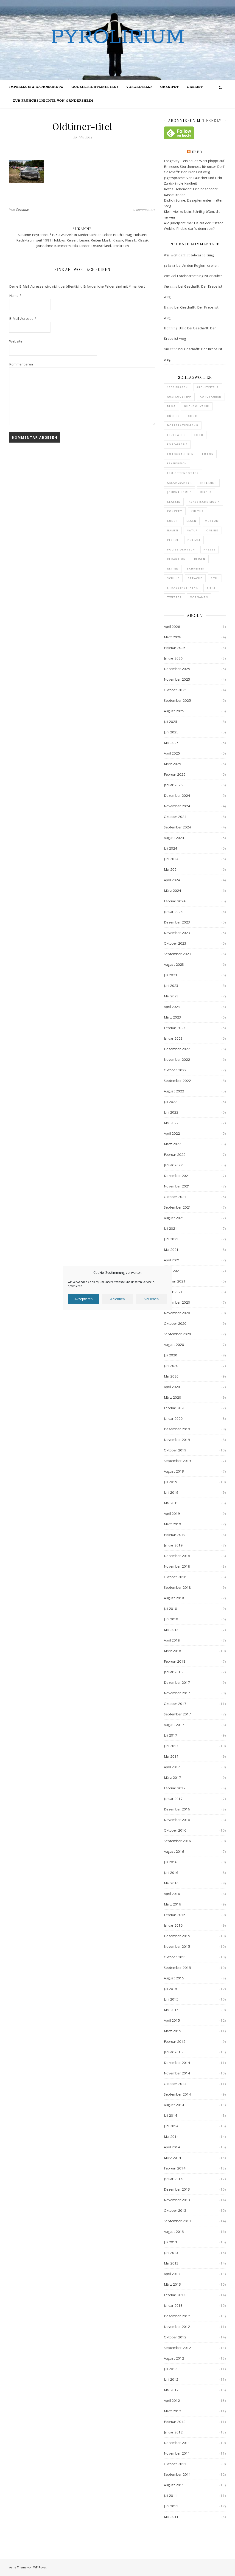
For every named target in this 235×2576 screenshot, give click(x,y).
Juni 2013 (171, 2252)
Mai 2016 (171, 1883)
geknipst (169, 87)
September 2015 (177, 1967)
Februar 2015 (174, 2041)
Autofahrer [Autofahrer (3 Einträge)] (210, 396)
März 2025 (172, 763)
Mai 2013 (171, 2263)
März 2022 (172, 1144)
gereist (195, 87)
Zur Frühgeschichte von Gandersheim (53, 101)
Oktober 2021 (175, 1196)
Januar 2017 (173, 1798)
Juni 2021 (171, 1239)
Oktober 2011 (175, 2463)
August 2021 (174, 1217)
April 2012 (172, 2400)
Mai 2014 (171, 2136)
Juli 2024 (170, 848)
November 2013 (177, 2199)
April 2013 (172, 2273)
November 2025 (177, 679)
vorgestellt (139, 87)
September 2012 (177, 2347)
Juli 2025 (170, 721)
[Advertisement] (82, 151)
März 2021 (172, 1270)
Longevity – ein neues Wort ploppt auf (194, 160)
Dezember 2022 (177, 1049)
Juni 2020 (171, 1365)
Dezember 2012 (177, 2316)
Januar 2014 (173, 2178)
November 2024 (177, 806)
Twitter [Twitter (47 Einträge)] (174, 597)
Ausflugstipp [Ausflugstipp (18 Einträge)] (179, 396)
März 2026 (172, 637)
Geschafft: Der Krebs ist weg (187, 172)
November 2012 (177, 2326)
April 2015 (172, 2020)
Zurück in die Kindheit (180, 183)
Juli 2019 (170, 1481)
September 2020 (177, 1334)
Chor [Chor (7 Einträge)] (192, 416)
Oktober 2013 (175, 2210)
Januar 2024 (173, 911)
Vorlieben (151, 1299)
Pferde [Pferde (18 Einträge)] (173, 540)
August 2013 (174, 2231)
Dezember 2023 (177, 922)
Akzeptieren (83, 1299)
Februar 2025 (174, 774)
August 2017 (174, 1724)
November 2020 (177, 1312)
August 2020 (174, 1344)
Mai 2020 (171, 1376)
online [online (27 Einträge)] (212, 530)
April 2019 (172, 1513)
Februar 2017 (174, 1788)
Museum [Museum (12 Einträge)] (212, 520)
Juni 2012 (171, 2379)
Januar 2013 (173, 2305)
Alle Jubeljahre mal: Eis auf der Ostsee (194, 223)
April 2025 (172, 753)
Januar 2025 (173, 785)
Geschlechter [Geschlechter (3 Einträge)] (179, 482)
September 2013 (177, 2221)
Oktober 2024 (175, 816)
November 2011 (177, 2453)
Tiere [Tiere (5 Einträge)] (211, 587)
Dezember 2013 (177, 2189)
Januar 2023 (173, 1038)
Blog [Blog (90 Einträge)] (171, 406)
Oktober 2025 (175, 689)
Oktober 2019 (175, 1450)
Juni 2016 (171, 1872)
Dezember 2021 (177, 1175)
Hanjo (168, 307)
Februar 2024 (174, 901)
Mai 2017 (171, 1756)
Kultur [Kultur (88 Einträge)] (197, 511)
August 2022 (174, 1091)
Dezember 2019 (177, 1429)
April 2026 (172, 626)
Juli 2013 (170, 2242)
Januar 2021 (173, 1291)
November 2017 (177, 1693)
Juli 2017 (170, 1735)
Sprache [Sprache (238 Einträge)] (195, 578)
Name (15, 295)
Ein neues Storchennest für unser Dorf (194, 166)
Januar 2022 (173, 1165)
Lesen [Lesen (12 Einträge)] (191, 520)
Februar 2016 (174, 1914)
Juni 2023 (171, 985)
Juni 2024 (171, 858)
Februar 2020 (174, 1408)
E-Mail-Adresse (22, 318)
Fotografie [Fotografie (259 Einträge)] (177, 444)
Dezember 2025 (177, 668)
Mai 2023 (171, 996)
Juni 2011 (171, 2506)
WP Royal (39, 2567)
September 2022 (177, 1080)
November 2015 (177, 1946)
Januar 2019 (173, 1545)
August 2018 (174, 1598)
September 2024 (177, 827)
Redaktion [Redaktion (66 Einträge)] (176, 559)
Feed (197, 151)
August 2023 (174, 964)
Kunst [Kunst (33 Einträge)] (172, 520)
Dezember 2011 (177, 2442)
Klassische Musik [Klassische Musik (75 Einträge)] (204, 501)
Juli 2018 (170, 1608)
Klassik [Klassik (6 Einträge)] (173, 501)
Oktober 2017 (175, 1703)
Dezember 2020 (177, 1302)
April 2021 (172, 1260)
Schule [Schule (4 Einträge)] (173, 578)
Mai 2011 (171, 2516)
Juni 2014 (171, 2126)
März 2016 (172, 1904)
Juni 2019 (171, 1492)
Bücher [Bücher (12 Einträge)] (173, 416)
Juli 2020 (170, 1355)
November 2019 (177, 1439)
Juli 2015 (170, 1988)
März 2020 (172, 1397)
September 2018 (177, 1587)
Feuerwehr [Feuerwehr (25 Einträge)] (176, 435)
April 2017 (172, 1767)
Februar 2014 (174, 2168)
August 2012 (174, 2358)
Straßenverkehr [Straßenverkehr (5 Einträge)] (182, 587)
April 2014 (172, 2147)
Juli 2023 (170, 975)
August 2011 (174, 2485)
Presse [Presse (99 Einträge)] (209, 549)
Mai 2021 (171, 1249)
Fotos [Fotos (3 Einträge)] (207, 454)
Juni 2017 (171, 1745)
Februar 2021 (174, 1281)
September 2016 (177, 1840)
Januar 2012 (173, 2432)
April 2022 (172, 1133)
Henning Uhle (175, 328)
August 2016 (174, 1851)
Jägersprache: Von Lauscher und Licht (193, 177)
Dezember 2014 (177, 2062)
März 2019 (172, 1524)
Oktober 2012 (175, 2337)
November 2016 (177, 1819)
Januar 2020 (173, 1418)
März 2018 (172, 1650)
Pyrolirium (118, 37)
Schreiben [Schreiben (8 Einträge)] (196, 568)
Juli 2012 (170, 2368)
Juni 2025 (171, 732)
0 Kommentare (144, 209)
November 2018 (177, 1566)
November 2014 (177, 2073)
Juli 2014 (170, 2115)
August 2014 (174, 2104)
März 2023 (172, 1017)
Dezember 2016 (177, 1809)
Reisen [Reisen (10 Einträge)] (199, 559)
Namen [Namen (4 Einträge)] (172, 530)
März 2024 (172, 890)
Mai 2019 (171, 1503)
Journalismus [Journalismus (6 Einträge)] (179, 492)
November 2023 (177, 932)
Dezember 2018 (177, 1555)
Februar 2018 (174, 1661)
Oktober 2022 (175, 1070)
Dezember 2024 (177, 795)
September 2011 (177, 2474)
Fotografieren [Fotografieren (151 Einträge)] (180, 454)
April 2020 (172, 1386)
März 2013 (172, 2284)
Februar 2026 (174, 647)
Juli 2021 (170, 1228)
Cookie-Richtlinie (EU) (94, 87)
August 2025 (174, 711)
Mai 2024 (171, 869)
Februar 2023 (174, 1027)
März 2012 (172, 2411)
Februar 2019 (174, 1534)
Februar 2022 (174, 1154)
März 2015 (172, 2031)
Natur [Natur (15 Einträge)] (192, 530)
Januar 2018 (173, 1672)
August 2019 (174, 1471)
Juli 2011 (170, 2495)
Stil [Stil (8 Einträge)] (214, 578)
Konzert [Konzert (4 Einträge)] (174, 511)
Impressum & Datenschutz (36, 87)
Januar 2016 (173, 1925)
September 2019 (177, 1460)
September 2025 (177, 700)
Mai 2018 (171, 1629)
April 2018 (172, 1640)
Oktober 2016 (175, 1830)
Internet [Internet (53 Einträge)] (208, 482)
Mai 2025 (171, 742)
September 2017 (177, 1714)
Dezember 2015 (177, 1935)
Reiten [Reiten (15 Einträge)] (173, 568)
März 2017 (172, 1777)
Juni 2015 (171, 1999)
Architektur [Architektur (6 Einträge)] (207, 387)
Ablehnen (117, 1299)
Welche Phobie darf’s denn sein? (189, 228)
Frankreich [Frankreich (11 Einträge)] (177, 463)
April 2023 (172, 1006)
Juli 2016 (170, 1862)
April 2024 (172, 880)
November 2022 (177, 1059)
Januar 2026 (173, 658)
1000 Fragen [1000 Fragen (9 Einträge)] (177, 387)
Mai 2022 (171, 1122)
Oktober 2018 (175, 1576)
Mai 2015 (171, 2009)
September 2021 (177, 1207)
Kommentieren (21, 364)
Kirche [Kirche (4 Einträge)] (206, 492)
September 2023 (177, 953)
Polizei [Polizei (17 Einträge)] (193, 540)
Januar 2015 (173, 2052)
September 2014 (177, 2094)
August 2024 (174, 837)
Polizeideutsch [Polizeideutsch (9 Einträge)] (181, 549)
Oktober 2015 (175, 1957)
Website (15, 341)
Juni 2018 (171, 1619)
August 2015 (174, 1978)
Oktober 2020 (175, 1323)
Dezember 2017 (177, 1682)
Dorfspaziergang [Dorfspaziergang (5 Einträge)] (182, 425)
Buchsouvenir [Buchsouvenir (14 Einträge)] (196, 406)
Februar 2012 (174, 2421)
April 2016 (172, 1893)
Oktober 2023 (175, 943)
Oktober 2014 (175, 2083)
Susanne (22, 209)
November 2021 (177, 1186)
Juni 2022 (171, 1112)
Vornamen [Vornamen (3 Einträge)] (199, 597)
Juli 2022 (170, 1101)
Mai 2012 (171, 2390)
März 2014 (172, 2157)
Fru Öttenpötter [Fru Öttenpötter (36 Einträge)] (183, 473)
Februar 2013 (174, 2295)
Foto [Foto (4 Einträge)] (199, 435)
